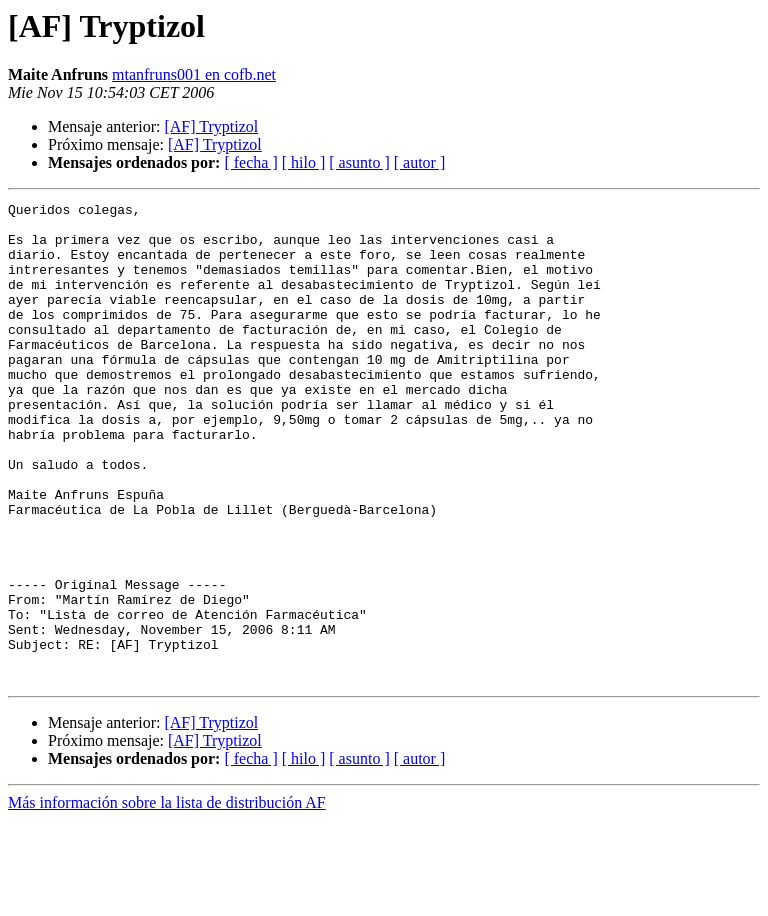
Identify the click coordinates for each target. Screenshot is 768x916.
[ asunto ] (359, 162)
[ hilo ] (304, 162)
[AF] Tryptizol (211, 126)
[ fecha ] (250, 162)
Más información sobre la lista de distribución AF (167, 898)
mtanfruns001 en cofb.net (194, 74)
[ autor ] (420, 162)
